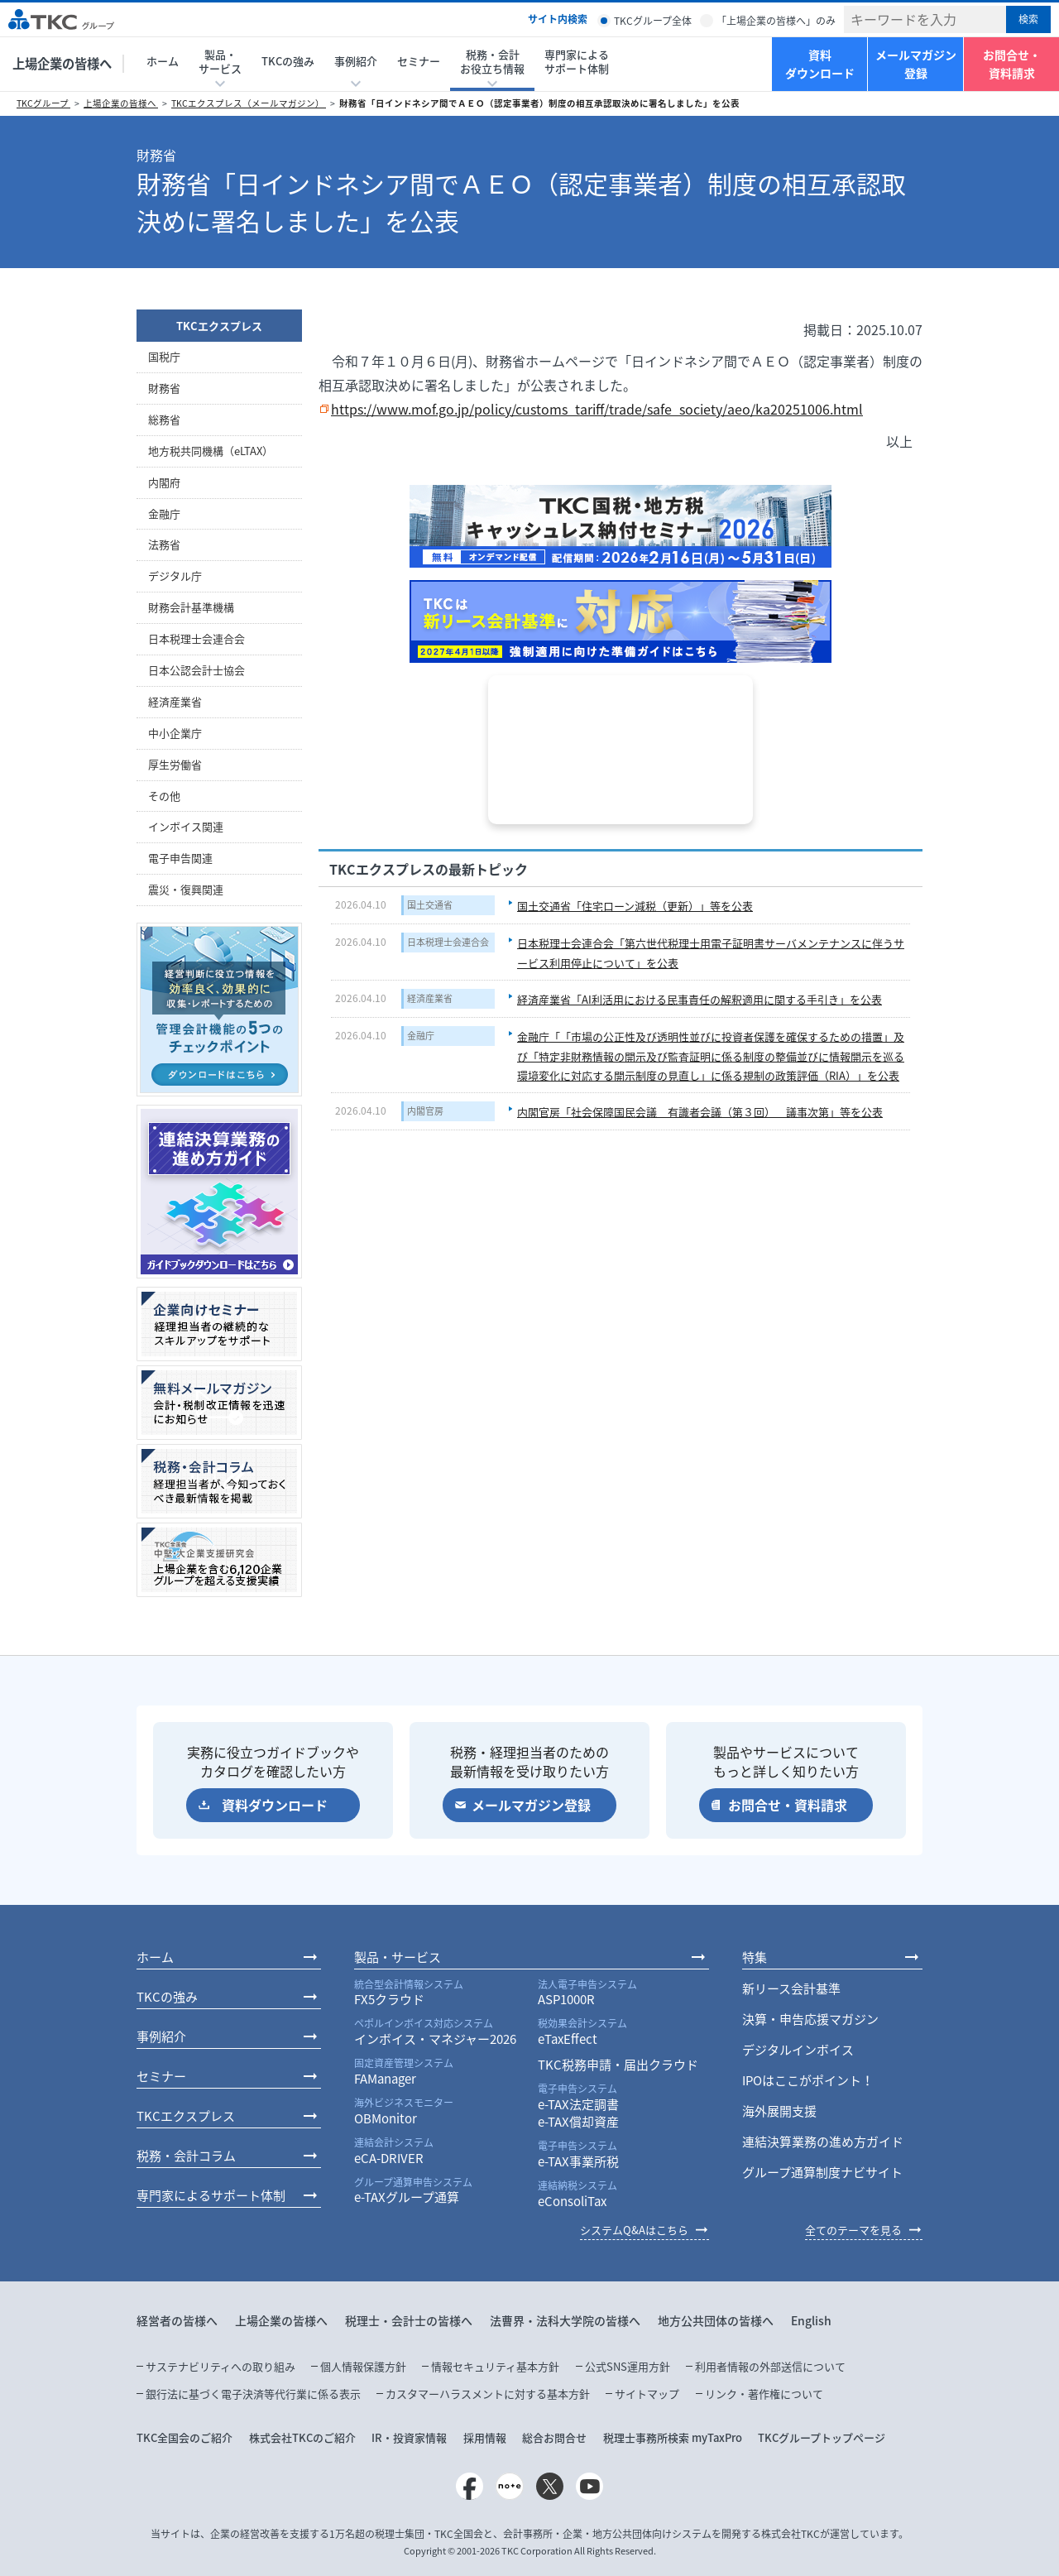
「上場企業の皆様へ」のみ (776, 20)
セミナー (418, 61)
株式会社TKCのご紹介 (302, 2437)
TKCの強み (287, 61)
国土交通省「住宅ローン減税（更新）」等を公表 (635, 906)
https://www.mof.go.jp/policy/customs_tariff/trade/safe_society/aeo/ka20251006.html (597, 409)
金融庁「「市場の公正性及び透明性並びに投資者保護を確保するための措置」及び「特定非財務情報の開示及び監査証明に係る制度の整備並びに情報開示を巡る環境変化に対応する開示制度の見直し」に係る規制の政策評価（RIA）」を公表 (710, 1056)
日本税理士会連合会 (448, 942)
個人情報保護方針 (363, 2366)
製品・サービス (397, 1957)
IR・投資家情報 (409, 2437)
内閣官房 (425, 1111)
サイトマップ (647, 2393)
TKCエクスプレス (219, 325)
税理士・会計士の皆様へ (408, 2320)
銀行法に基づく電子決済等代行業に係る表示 (253, 2393)
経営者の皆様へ (177, 2320)
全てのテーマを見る (853, 2230)
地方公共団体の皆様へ (716, 2320)
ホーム (162, 61)
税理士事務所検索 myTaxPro (672, 2437)
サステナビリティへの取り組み (220, 2366)
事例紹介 (161, 2036)
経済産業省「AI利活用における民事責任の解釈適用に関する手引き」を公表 (699, 999)
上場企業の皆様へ (62, 63)
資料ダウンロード (820, 63)
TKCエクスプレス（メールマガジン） (248, 103)
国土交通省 (430, 905)
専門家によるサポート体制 (576, 61)
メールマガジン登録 (915, 63)
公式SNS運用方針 (627, 2366)
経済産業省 (430, 998)
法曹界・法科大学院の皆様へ (565, 2320)
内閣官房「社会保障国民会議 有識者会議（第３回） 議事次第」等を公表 (700, 1112)
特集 (754, 1957)
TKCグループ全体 (653, 20)
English (811, 2320)
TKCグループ (43, 103)
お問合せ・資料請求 (1012, 63)
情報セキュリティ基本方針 (495, 2366)
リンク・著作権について (764, 2393)
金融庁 (420, 1036)
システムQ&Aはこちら (634, 2230)
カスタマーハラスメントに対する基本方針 (488, 2393)
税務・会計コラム (186, 2156)
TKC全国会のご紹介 (184, 2437)
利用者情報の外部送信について (770, 2366)
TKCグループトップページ (821, 2437)
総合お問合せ (554, 2437)
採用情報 (484, 2437)
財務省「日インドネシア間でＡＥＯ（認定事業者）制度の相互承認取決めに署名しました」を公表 (539, 103)
